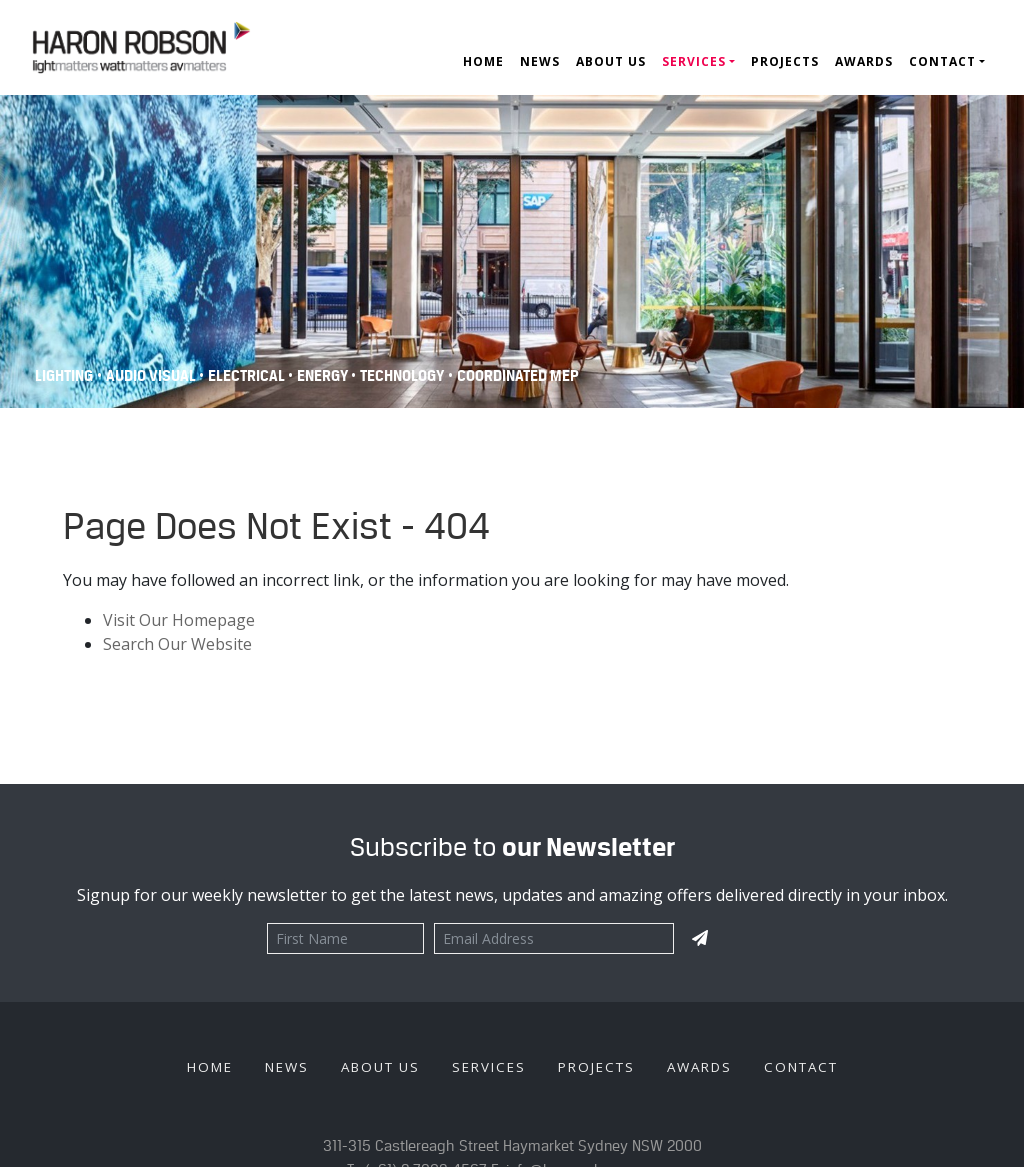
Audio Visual (152, 376)
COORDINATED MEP (518, 376)
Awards (864, 61)
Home (483, 61)
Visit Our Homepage (179, 620)
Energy (324, 376)
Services (694, 61)
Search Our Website (177, 644)
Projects (785, 61)
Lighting (64, 376)
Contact (942, 61)
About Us (611, 61)
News (540, 61)
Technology (402, 376)
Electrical (248, 376)
